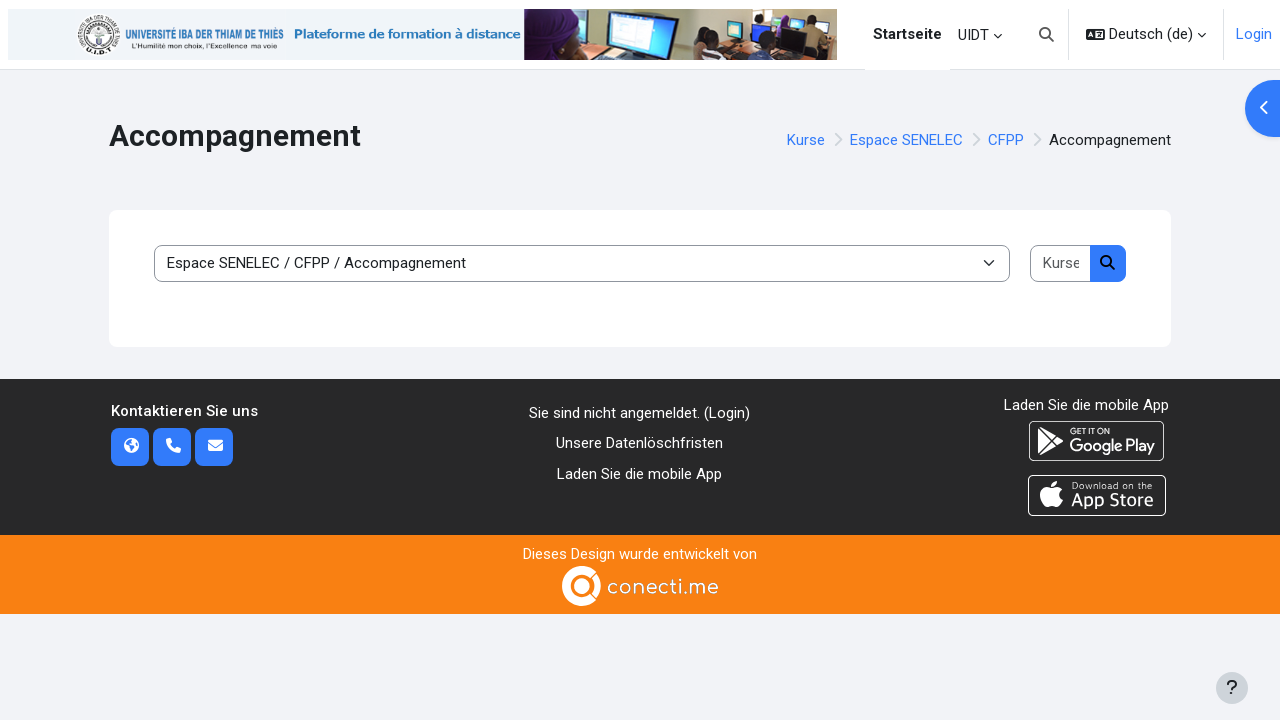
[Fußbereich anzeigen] (1232, 688)
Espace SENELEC (906, 140)
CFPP (1006, 140)
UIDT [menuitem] (973, 35)
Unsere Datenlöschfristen (639, 443)
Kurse (806, 140)
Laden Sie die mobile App (639, 474)
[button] (1047, 34)
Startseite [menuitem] (907, 34)
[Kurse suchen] (1060, 263)
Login (1254, 34)
